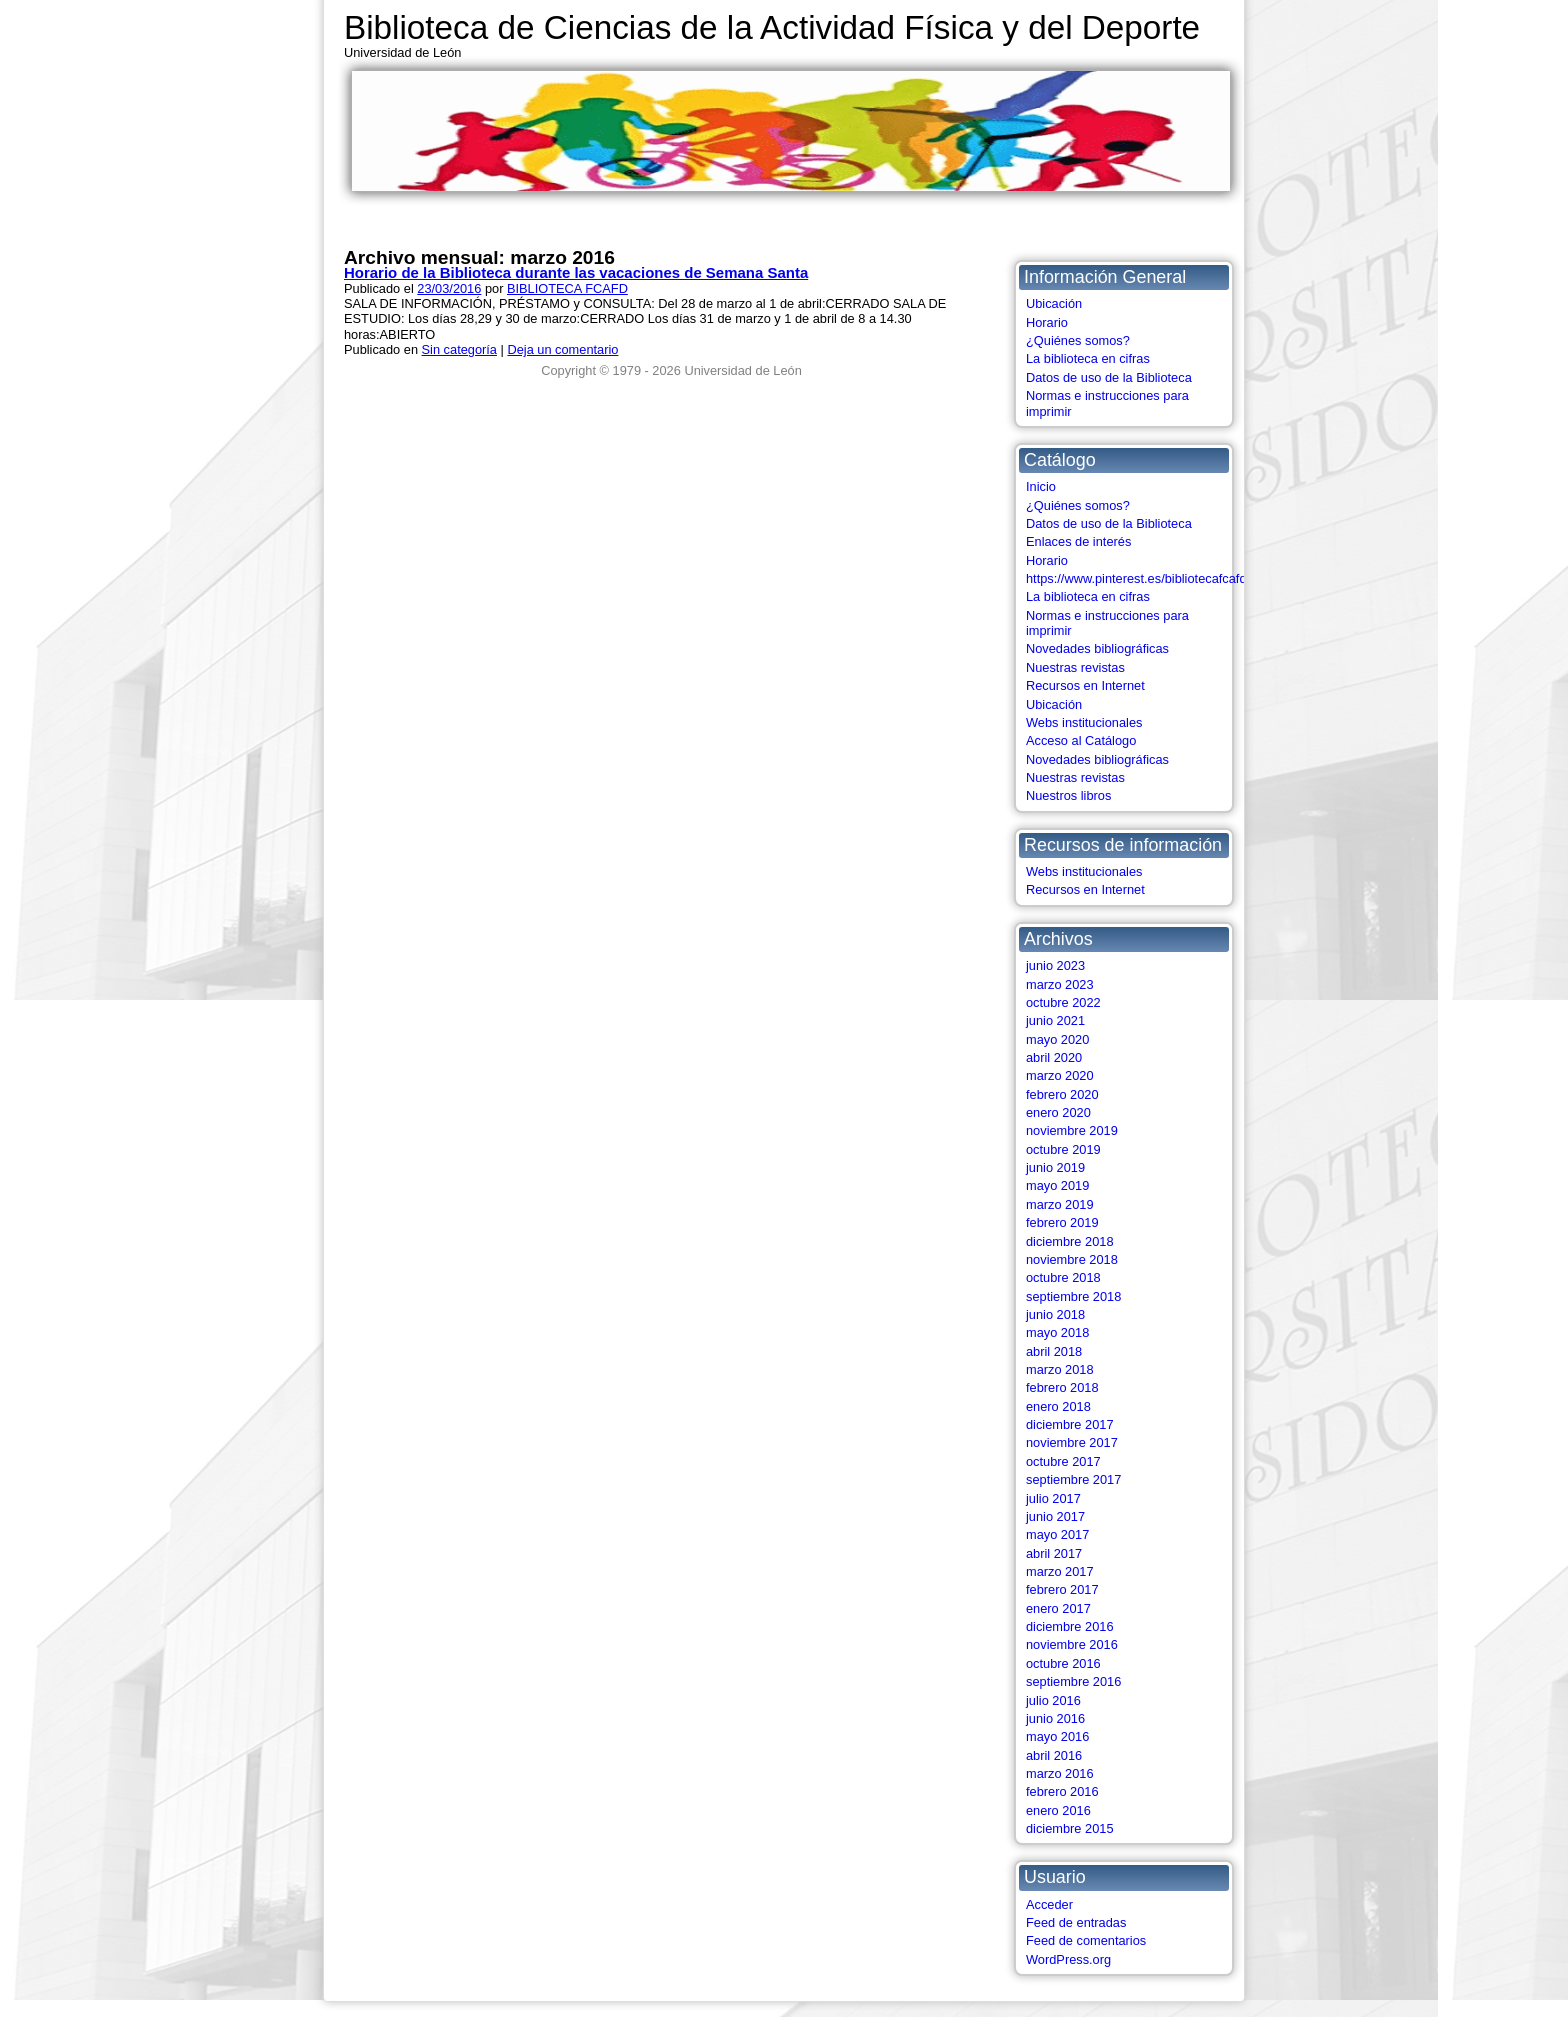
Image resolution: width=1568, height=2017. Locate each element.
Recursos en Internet (1085, 685)
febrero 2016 (1062, 1791)
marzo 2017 (1060, 1571)
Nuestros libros (1068, 795)
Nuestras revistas (1075, 667)
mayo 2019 (1057, 1185)
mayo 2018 (1057, 1332)
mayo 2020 (1057, 1039)
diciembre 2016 (1070, 1626)
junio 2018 (1055, 1314)
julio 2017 (1053, 1498)
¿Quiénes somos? (1078, 340)
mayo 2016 (1057, 1736)
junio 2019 (1055, 1167)
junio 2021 (1055, 1020)
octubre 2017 (1063, 1461)
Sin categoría (459, 349)
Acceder (1049, 1904)
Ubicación (1054, 303)
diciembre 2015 (1070, 1828)
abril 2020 (1054, 1057)
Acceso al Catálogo (1081, 740)
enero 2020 (1058, 1112)
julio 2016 (1053, 1700)
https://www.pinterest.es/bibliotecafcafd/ (1138, 578)
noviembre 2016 (1072, 1644)
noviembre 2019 (1072, 1130)
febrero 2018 (1062, 1387)
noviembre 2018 (1072, 1259)
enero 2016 (1058, 1810)
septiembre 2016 (1073, 1681)
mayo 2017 (1057, 1534)
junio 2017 (1055, 1516)
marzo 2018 (1060, 1369)
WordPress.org (1068, 1959)
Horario (1047, 322)
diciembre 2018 (1070, 1241)
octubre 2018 (1063, 1277)
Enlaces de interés (1078, 541)
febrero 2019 (1062, 1222)
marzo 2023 (1060, 984)
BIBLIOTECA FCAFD (567, 288)
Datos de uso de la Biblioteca (1109, 377)
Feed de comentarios (1086, 1940)
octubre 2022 (1063, 1002)
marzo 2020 (1060, 1075)
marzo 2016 (1060, 1773)
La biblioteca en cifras (1088, 358)
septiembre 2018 (1073, 1296)
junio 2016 (1055, 1718)
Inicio (1041, 486)
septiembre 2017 (1073, 1479)
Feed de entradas (1076, 1922)
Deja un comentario (562, 349)
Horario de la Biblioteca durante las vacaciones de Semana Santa (576, 272)
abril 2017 (1054, 1553)
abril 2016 (1054, 1755)
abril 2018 (1054, 1351)
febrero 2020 (1062, 1094)
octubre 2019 (1063, 1149)
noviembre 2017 (1072, 1442)
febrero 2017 (1062, 1589)
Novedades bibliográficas (1097, 648)
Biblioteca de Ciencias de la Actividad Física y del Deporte (772, 27)
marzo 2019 (1060, 1204)
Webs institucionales (1084, 722)
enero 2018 (1058, 1406)
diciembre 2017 (1070, 1424)
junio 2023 (1055, 965)
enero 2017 (1058, 1608)
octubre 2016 (1063, 1663)
